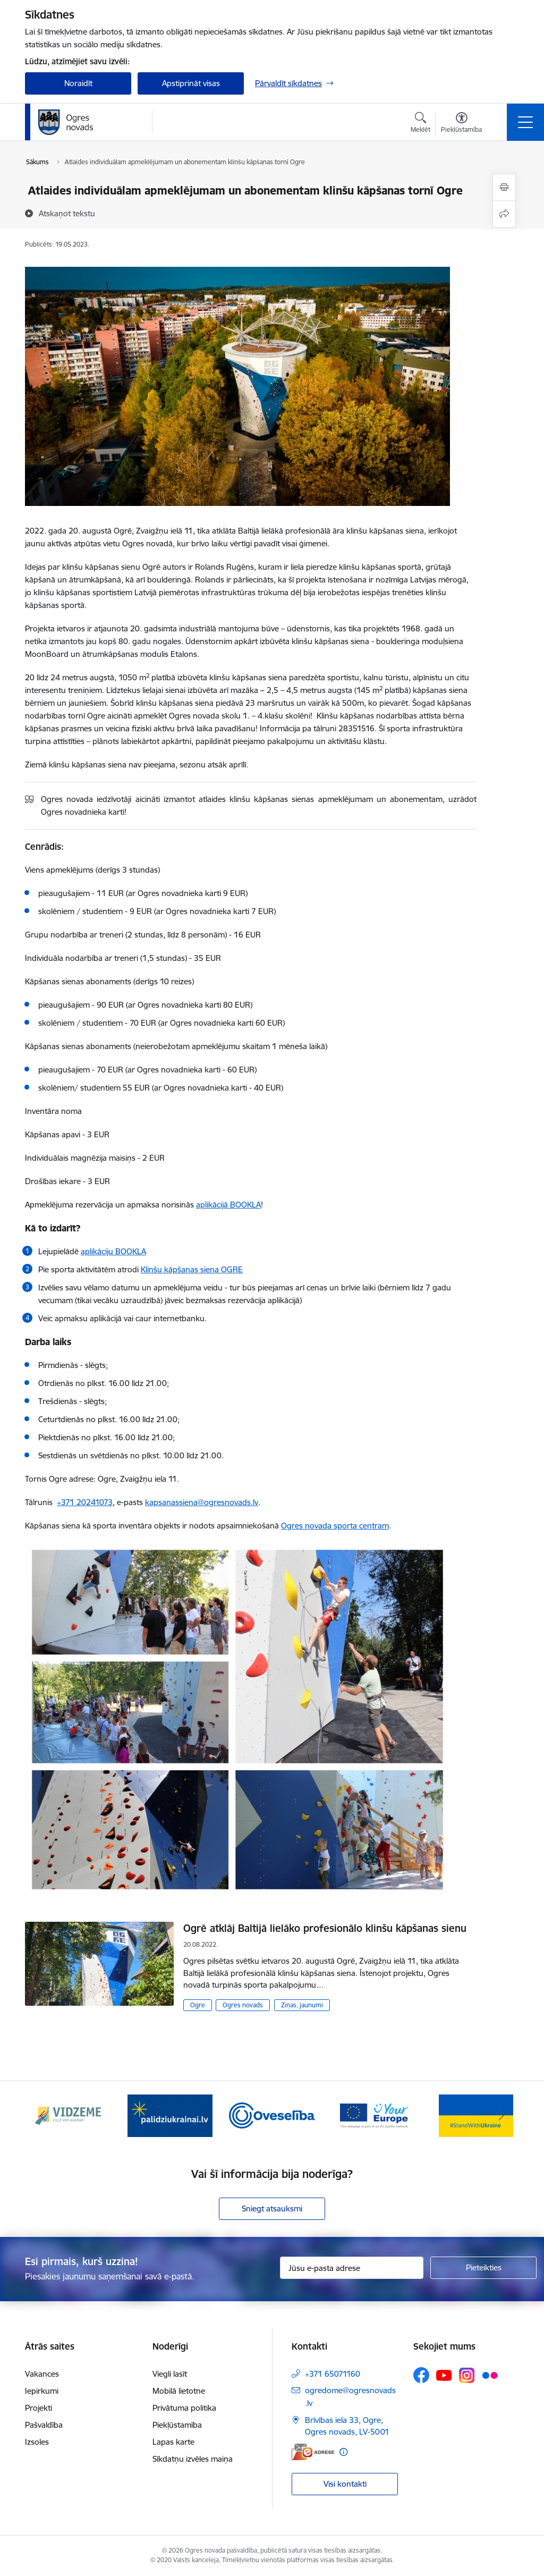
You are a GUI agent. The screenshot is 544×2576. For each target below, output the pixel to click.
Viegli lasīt (169, 2374)
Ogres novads (243, 2005)
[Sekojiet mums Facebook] (421, 2375)
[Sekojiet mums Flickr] (490, 2374)
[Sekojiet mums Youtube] (444, 2374)
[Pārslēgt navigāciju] (525, 122)
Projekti (38, 2408)
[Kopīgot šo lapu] (504, 214)
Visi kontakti (345, 2484)
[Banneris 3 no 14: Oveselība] (272, 2115)
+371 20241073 (85, 1502)
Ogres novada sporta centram (335, 1526)
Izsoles (37, 2442)
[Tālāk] (501, 2116)
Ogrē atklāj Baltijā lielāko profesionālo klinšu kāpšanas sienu (324, 1928)
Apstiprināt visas (191, 83)
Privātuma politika (184, 2408)
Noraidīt (78, 83)
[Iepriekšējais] (42, 2116)
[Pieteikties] (483, 2268)
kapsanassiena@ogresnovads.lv (201, 1502)
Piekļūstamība (177, 2425)
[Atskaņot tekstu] (67, 213)
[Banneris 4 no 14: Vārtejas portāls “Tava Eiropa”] (374, 2115)
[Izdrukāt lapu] (504, 187)
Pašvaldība (44, 2425)
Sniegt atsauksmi (272, 2208)
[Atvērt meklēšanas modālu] (420, 124)
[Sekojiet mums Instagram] (467, 2375)
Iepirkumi (41, 2391)
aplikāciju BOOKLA (113, 1251)
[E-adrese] (313, 2452)
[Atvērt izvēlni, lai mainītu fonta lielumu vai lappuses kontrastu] (461, 124)
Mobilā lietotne (178, 2391)
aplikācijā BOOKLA (228, 1205)
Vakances (42, 2374)
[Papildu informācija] (343, 2452)
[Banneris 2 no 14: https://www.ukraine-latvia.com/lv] (170, 2115)
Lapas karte (173, 2442)
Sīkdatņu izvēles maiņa (192, 2459)
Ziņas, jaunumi (302, 2005)
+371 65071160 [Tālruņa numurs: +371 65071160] (332, 2374)
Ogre (197, 2005)
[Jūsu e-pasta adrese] (351, 2268)
